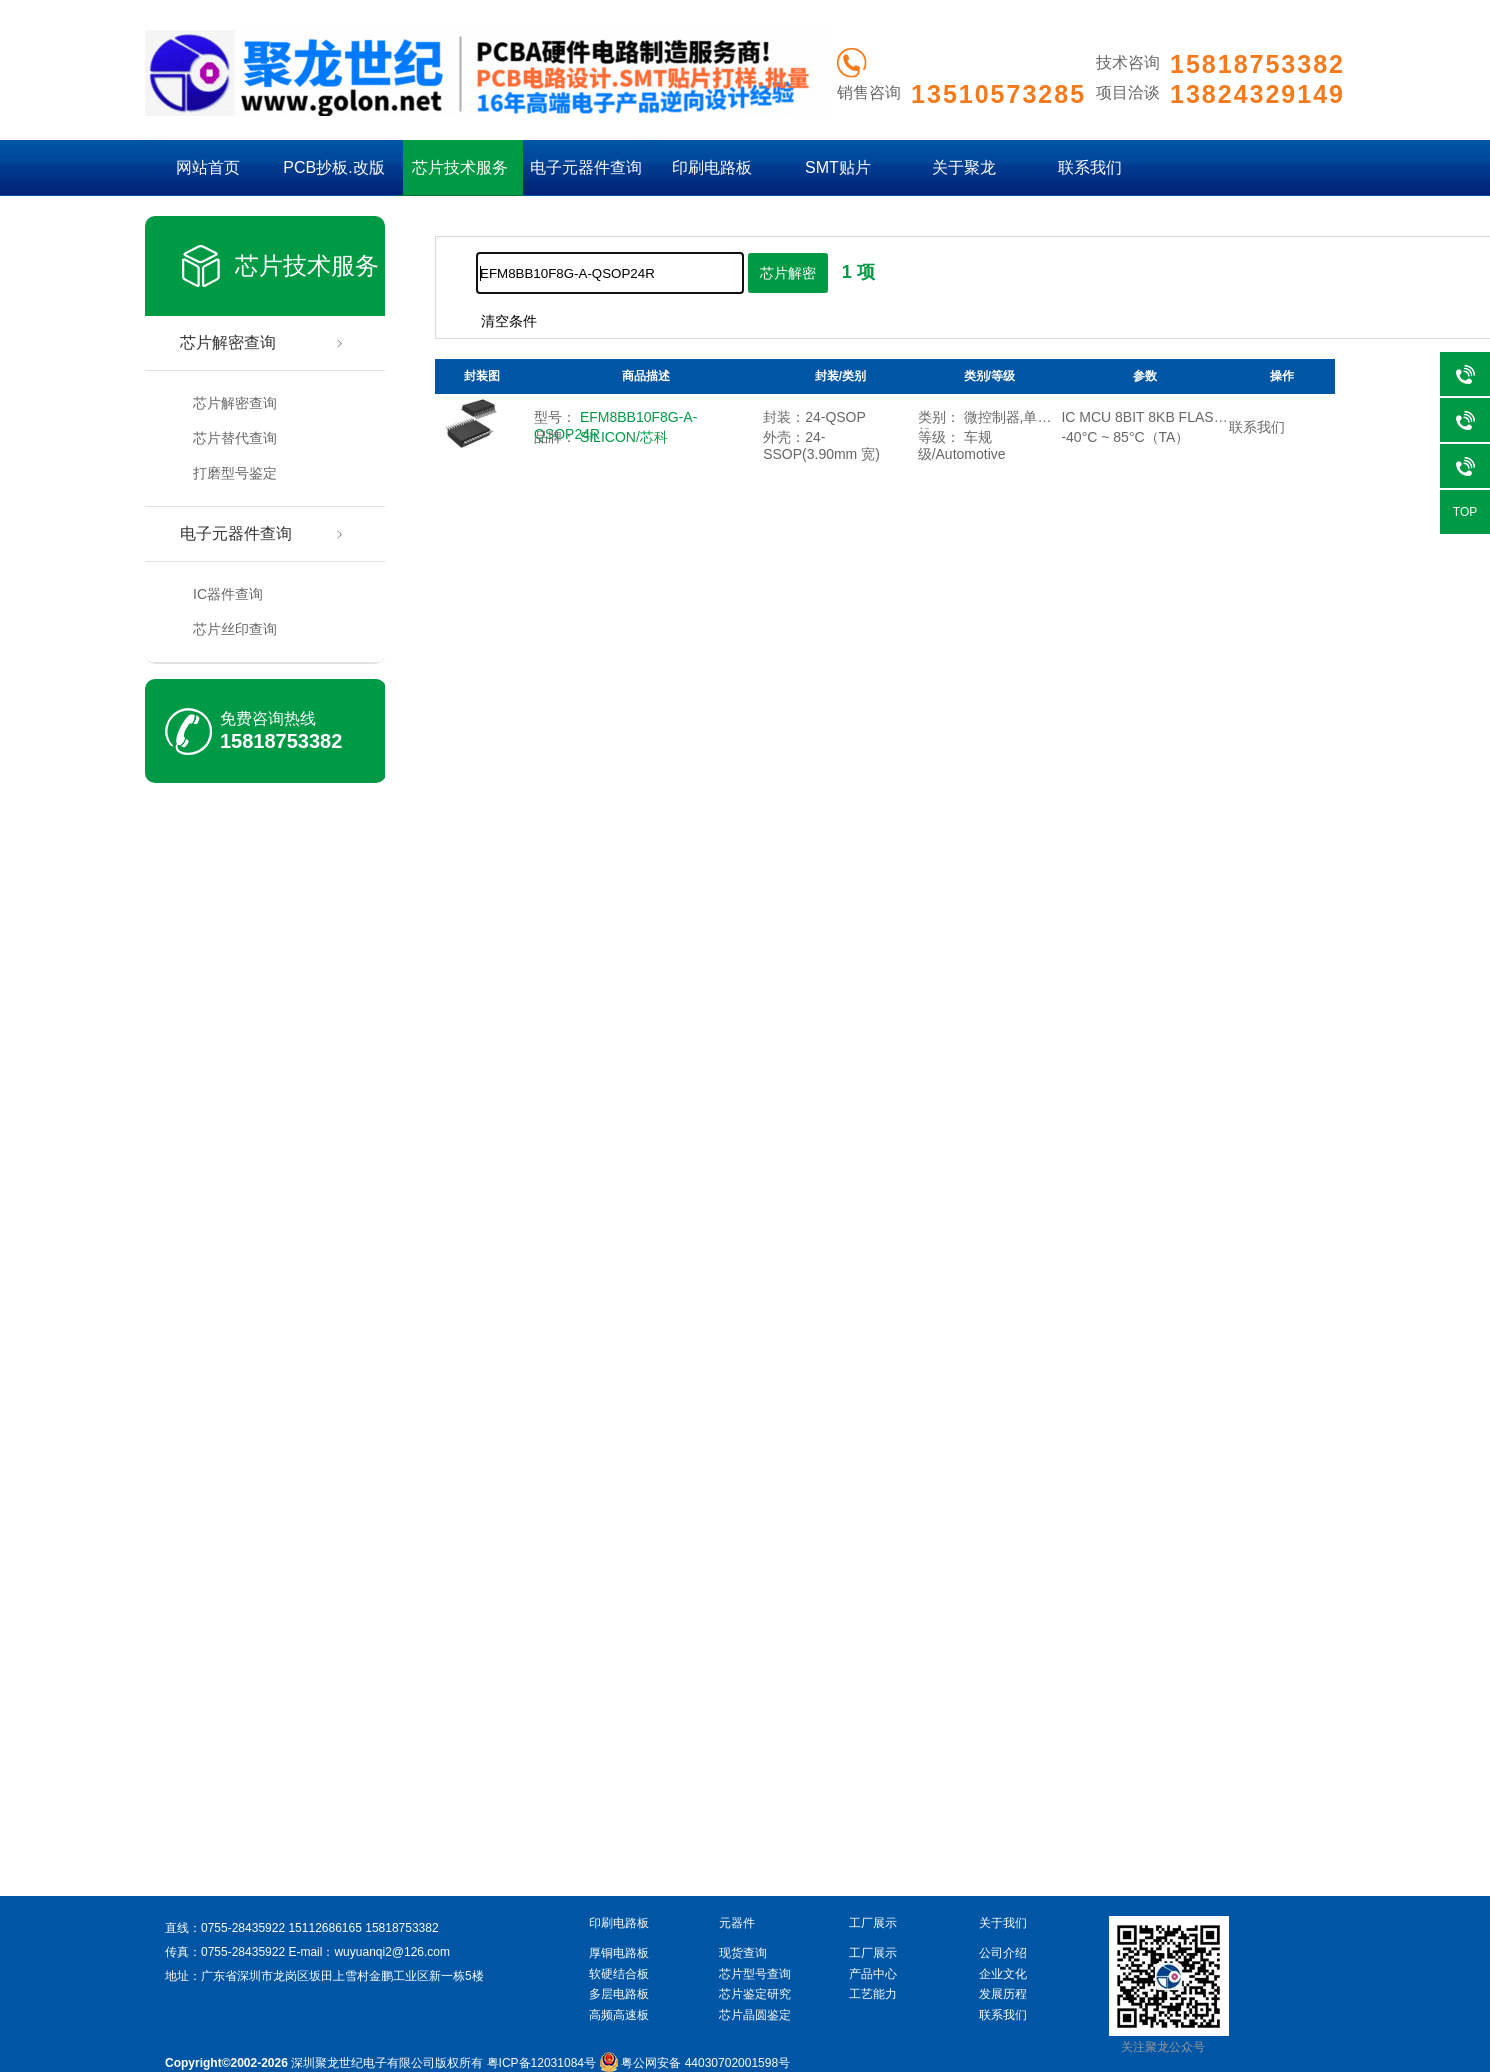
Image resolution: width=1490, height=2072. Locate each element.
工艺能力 (873, 1994)
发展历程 (1003, 1994)
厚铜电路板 (619, 1953)
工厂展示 (873, 1953)
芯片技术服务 (460, 167)
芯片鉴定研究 (755, 1994)
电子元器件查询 (586, 167)
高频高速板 (619, 2015)
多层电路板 (619, 1994)
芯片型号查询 (755, 1974)
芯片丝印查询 (235, 629)
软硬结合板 (619, 1974)
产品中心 (873, 1974)
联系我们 (1090, 167)
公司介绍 (1003, 1953)
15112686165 (324, 1928)
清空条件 (509, 321)
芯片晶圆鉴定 (755, 2015)
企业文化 (1003, 1974)
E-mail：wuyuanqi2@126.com (369, 1952)
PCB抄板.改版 (333, 167)
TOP (1465, 512)
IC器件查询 (228, 594)
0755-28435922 (243, 1928)
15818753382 (281, 741)
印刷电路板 (712, 167)
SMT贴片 (838, 167)
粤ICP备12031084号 (541, 2063)
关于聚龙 (964, 167)
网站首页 (208, 167)
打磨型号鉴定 (235, 473)
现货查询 (743, 1953)
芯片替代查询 (235, 438)
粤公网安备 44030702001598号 (694, 2063)
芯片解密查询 (228, 342)
